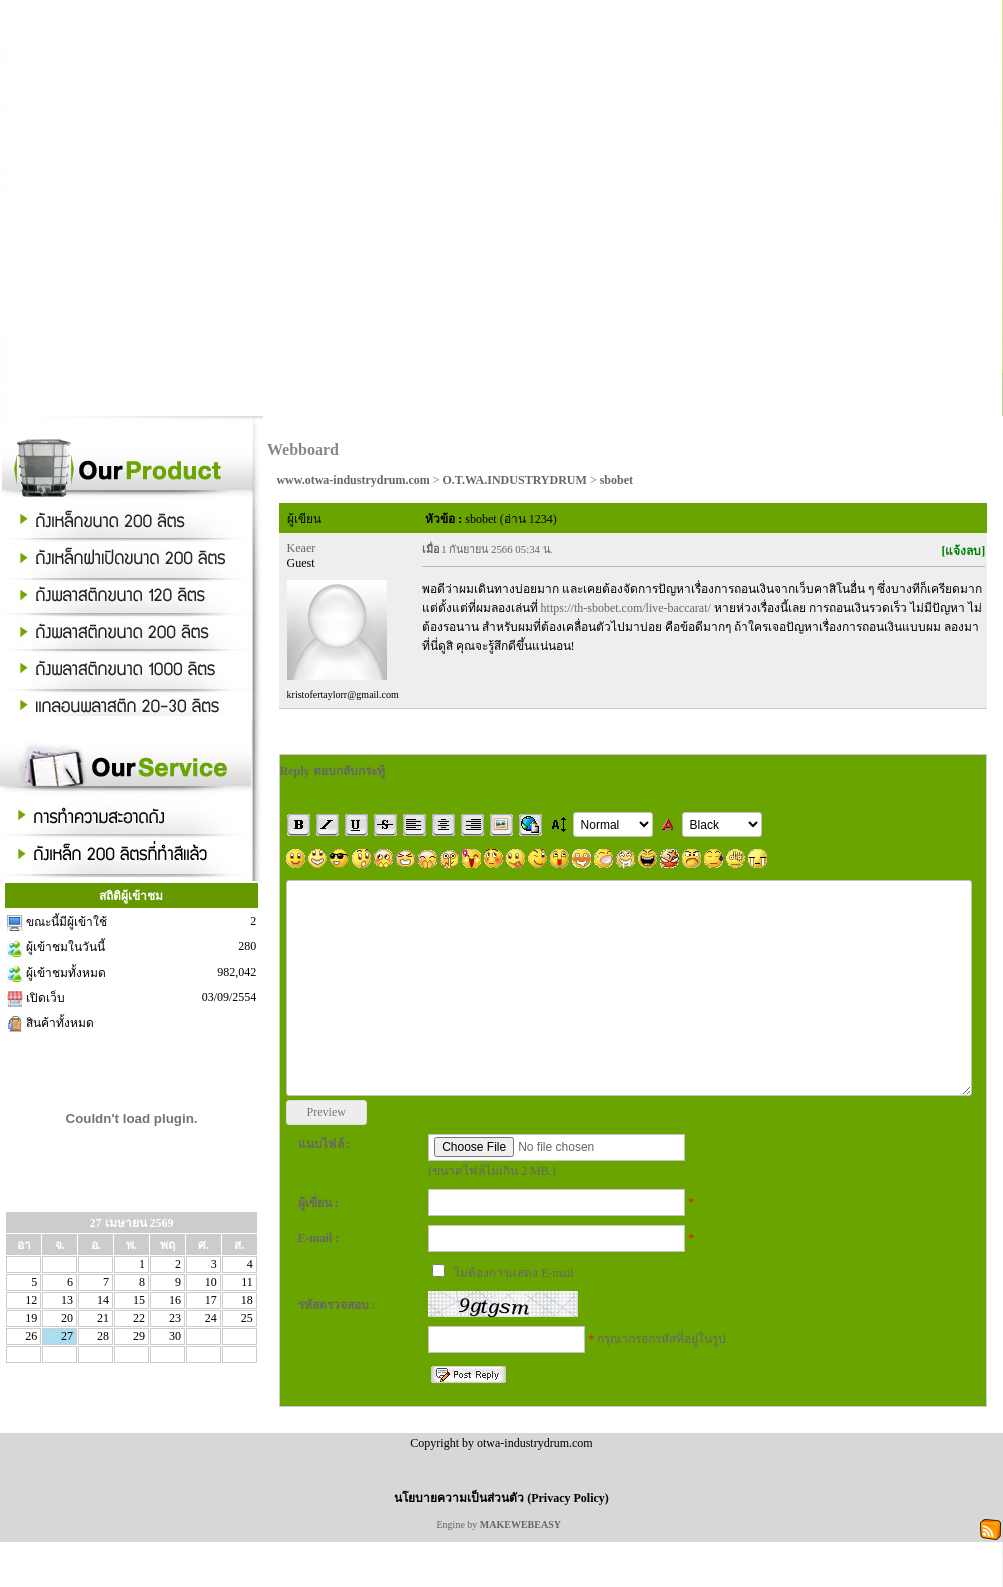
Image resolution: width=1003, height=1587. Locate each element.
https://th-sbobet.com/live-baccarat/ (626, 608)
